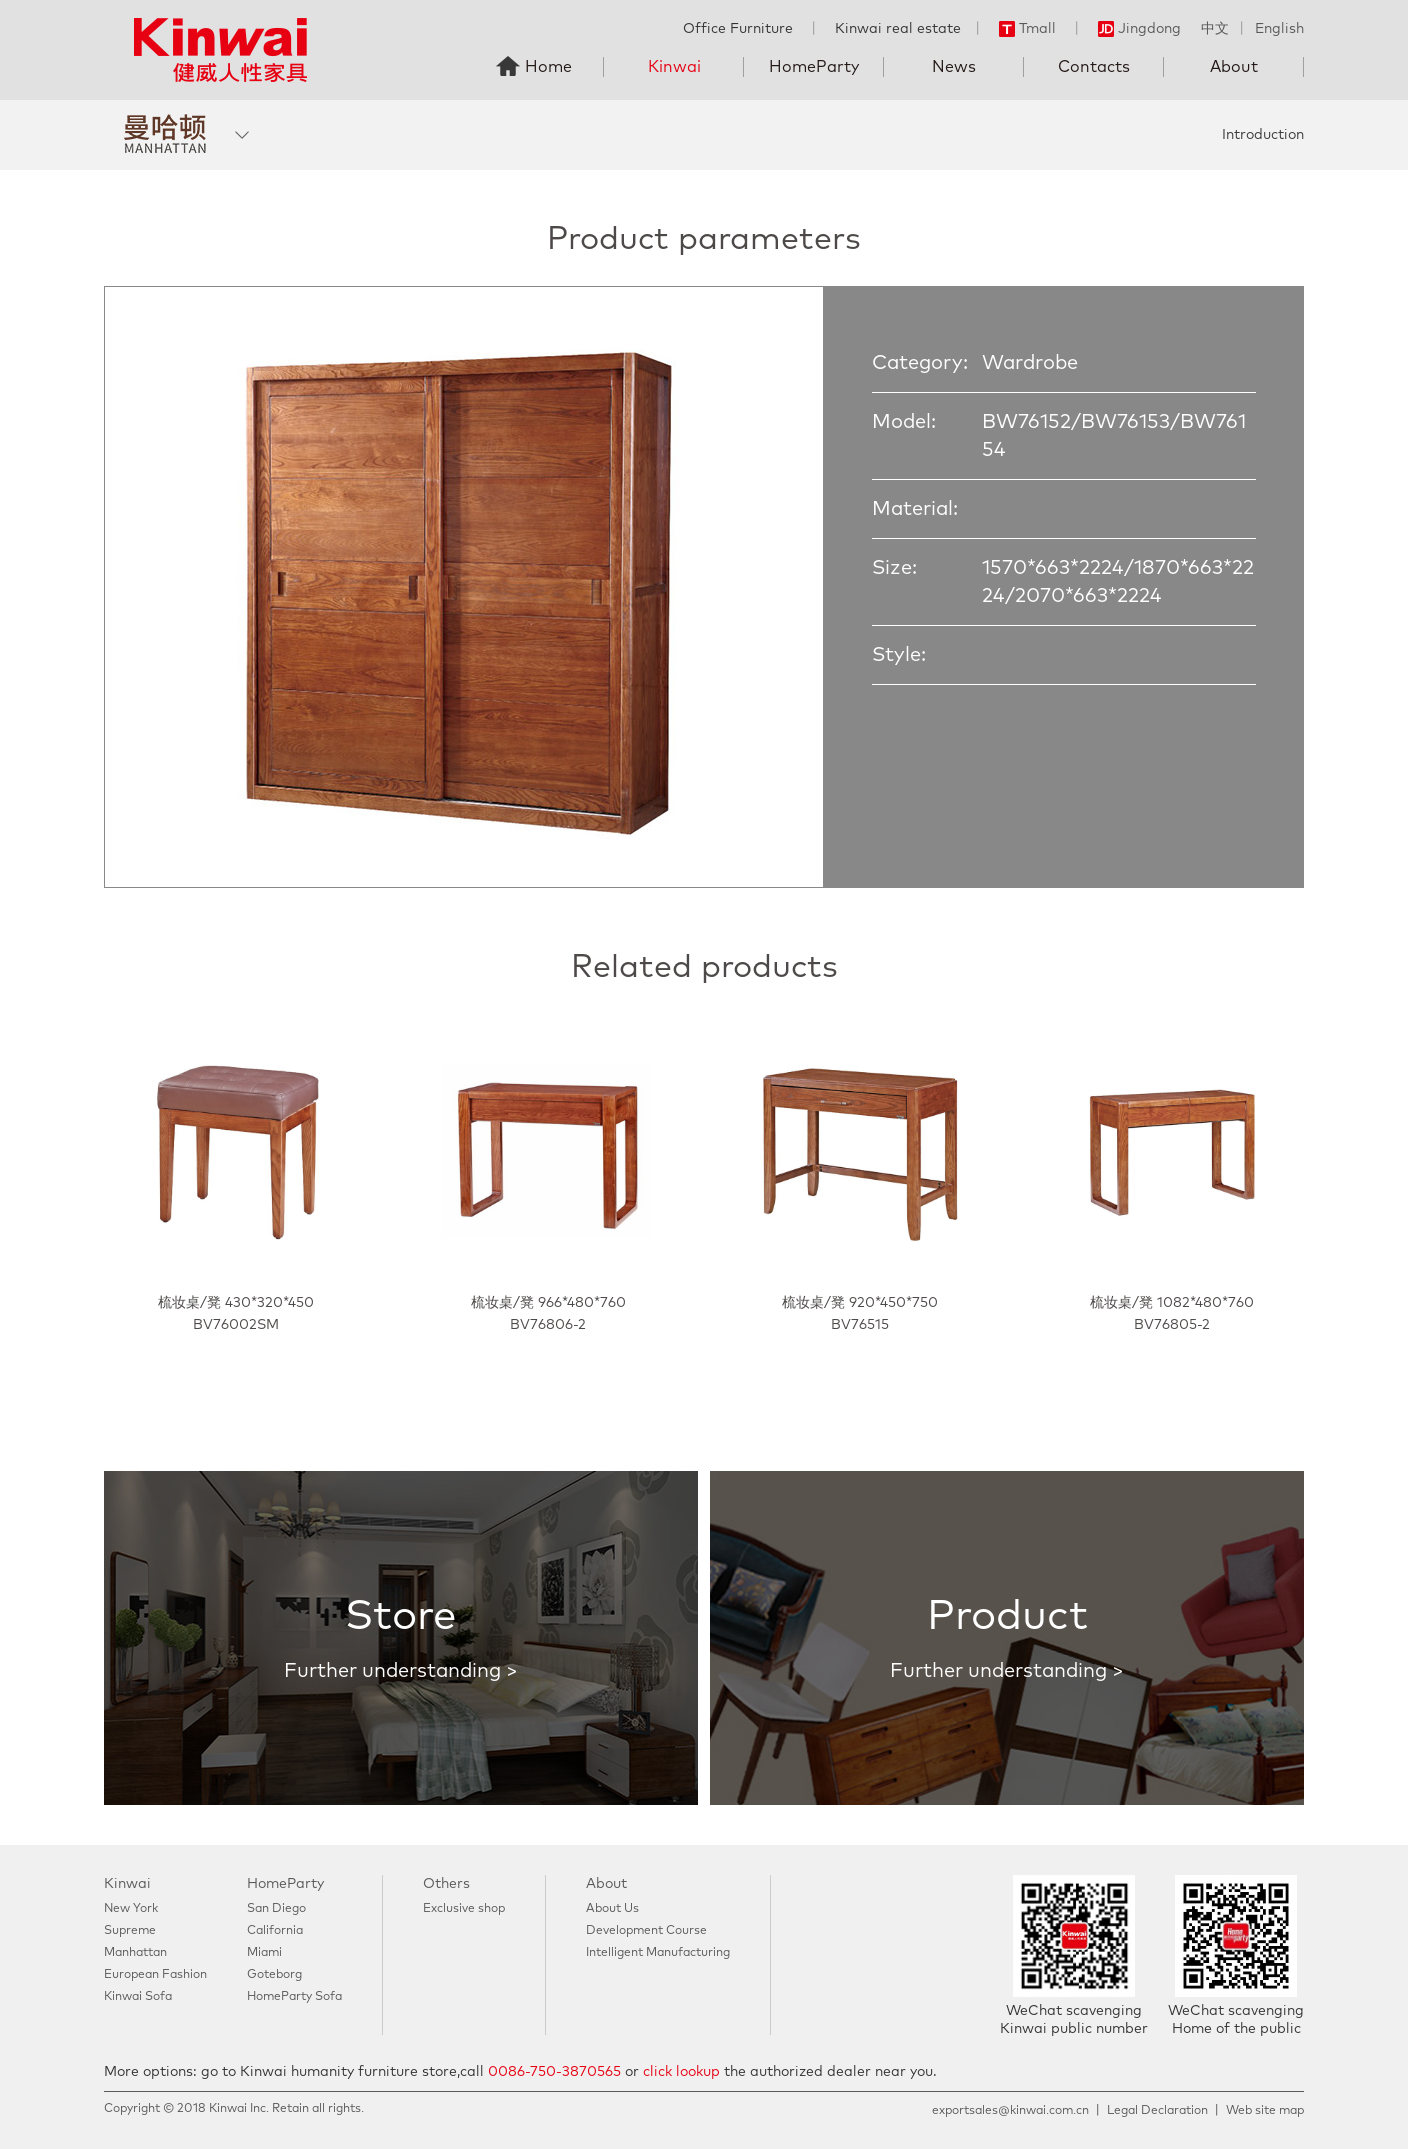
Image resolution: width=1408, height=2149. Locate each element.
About (1234, 67)
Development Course (646, 1931)
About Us (612, 1909)
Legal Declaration (1157, 2111)
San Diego (276, 1909)
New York (131, 1909)
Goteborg (274, 1975)
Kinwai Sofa (138, 1997)
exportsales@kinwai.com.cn (1010, 2111)
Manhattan (135, 1953)
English (1279, 29)
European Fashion (155, 1975)
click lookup (681, 2072)
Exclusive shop (464, 1909)
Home (548, 67)
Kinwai (674, 67)
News (954, 67)
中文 (1215, 29)
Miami (264, 1953)
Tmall (1027, 29)
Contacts (1094, 67)
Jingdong (1139, 29)
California (275, 1931)
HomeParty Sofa (294, 1997)
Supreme (130, 1931)
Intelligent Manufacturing (658, 1953)
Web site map (1265, 2111)
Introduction (1263, 135)
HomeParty (814, 67)
